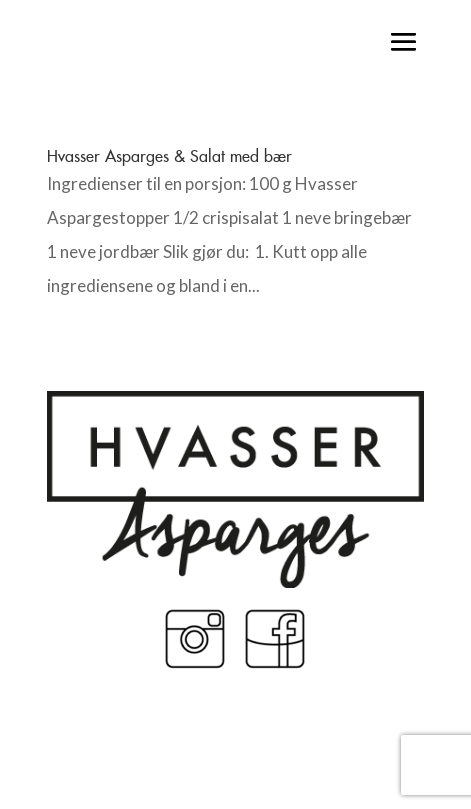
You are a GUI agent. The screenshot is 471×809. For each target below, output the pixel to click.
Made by (235, 745)
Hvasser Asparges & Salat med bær (169, 156)
